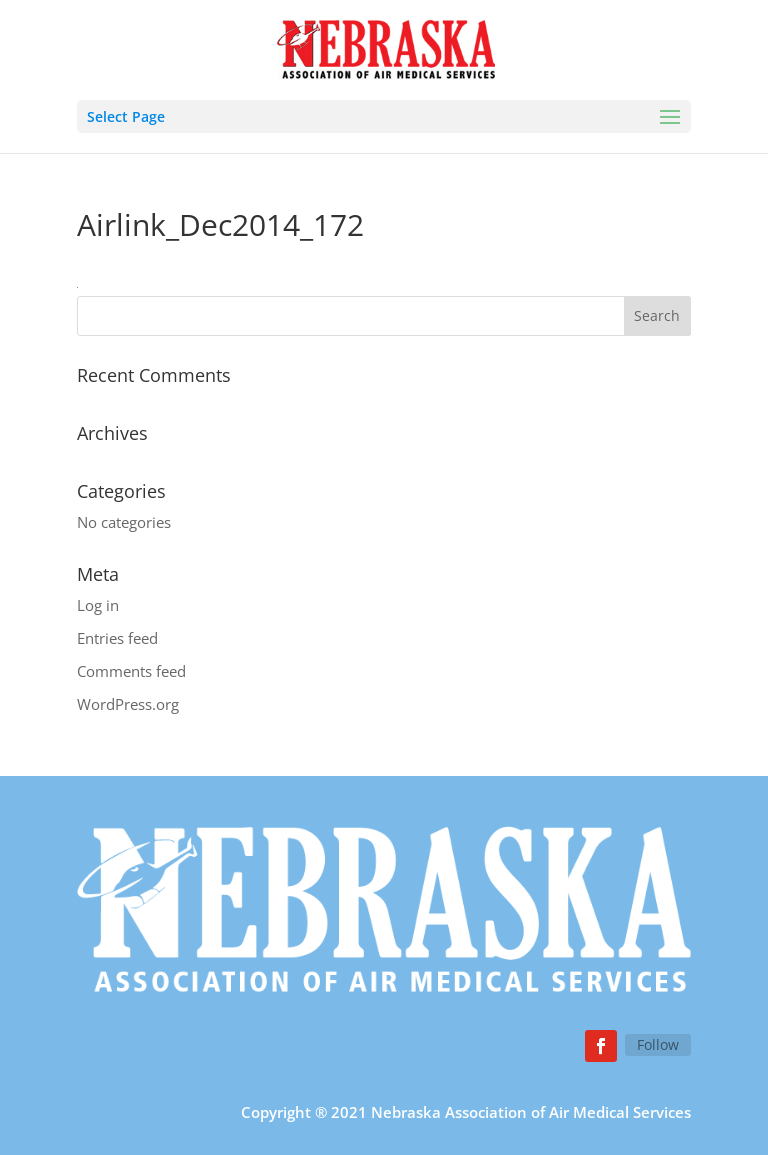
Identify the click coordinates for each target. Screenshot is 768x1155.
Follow (658, 1044)
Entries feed (117, 638)
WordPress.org (128, 704)
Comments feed (131, 671)
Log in (98, 605)
